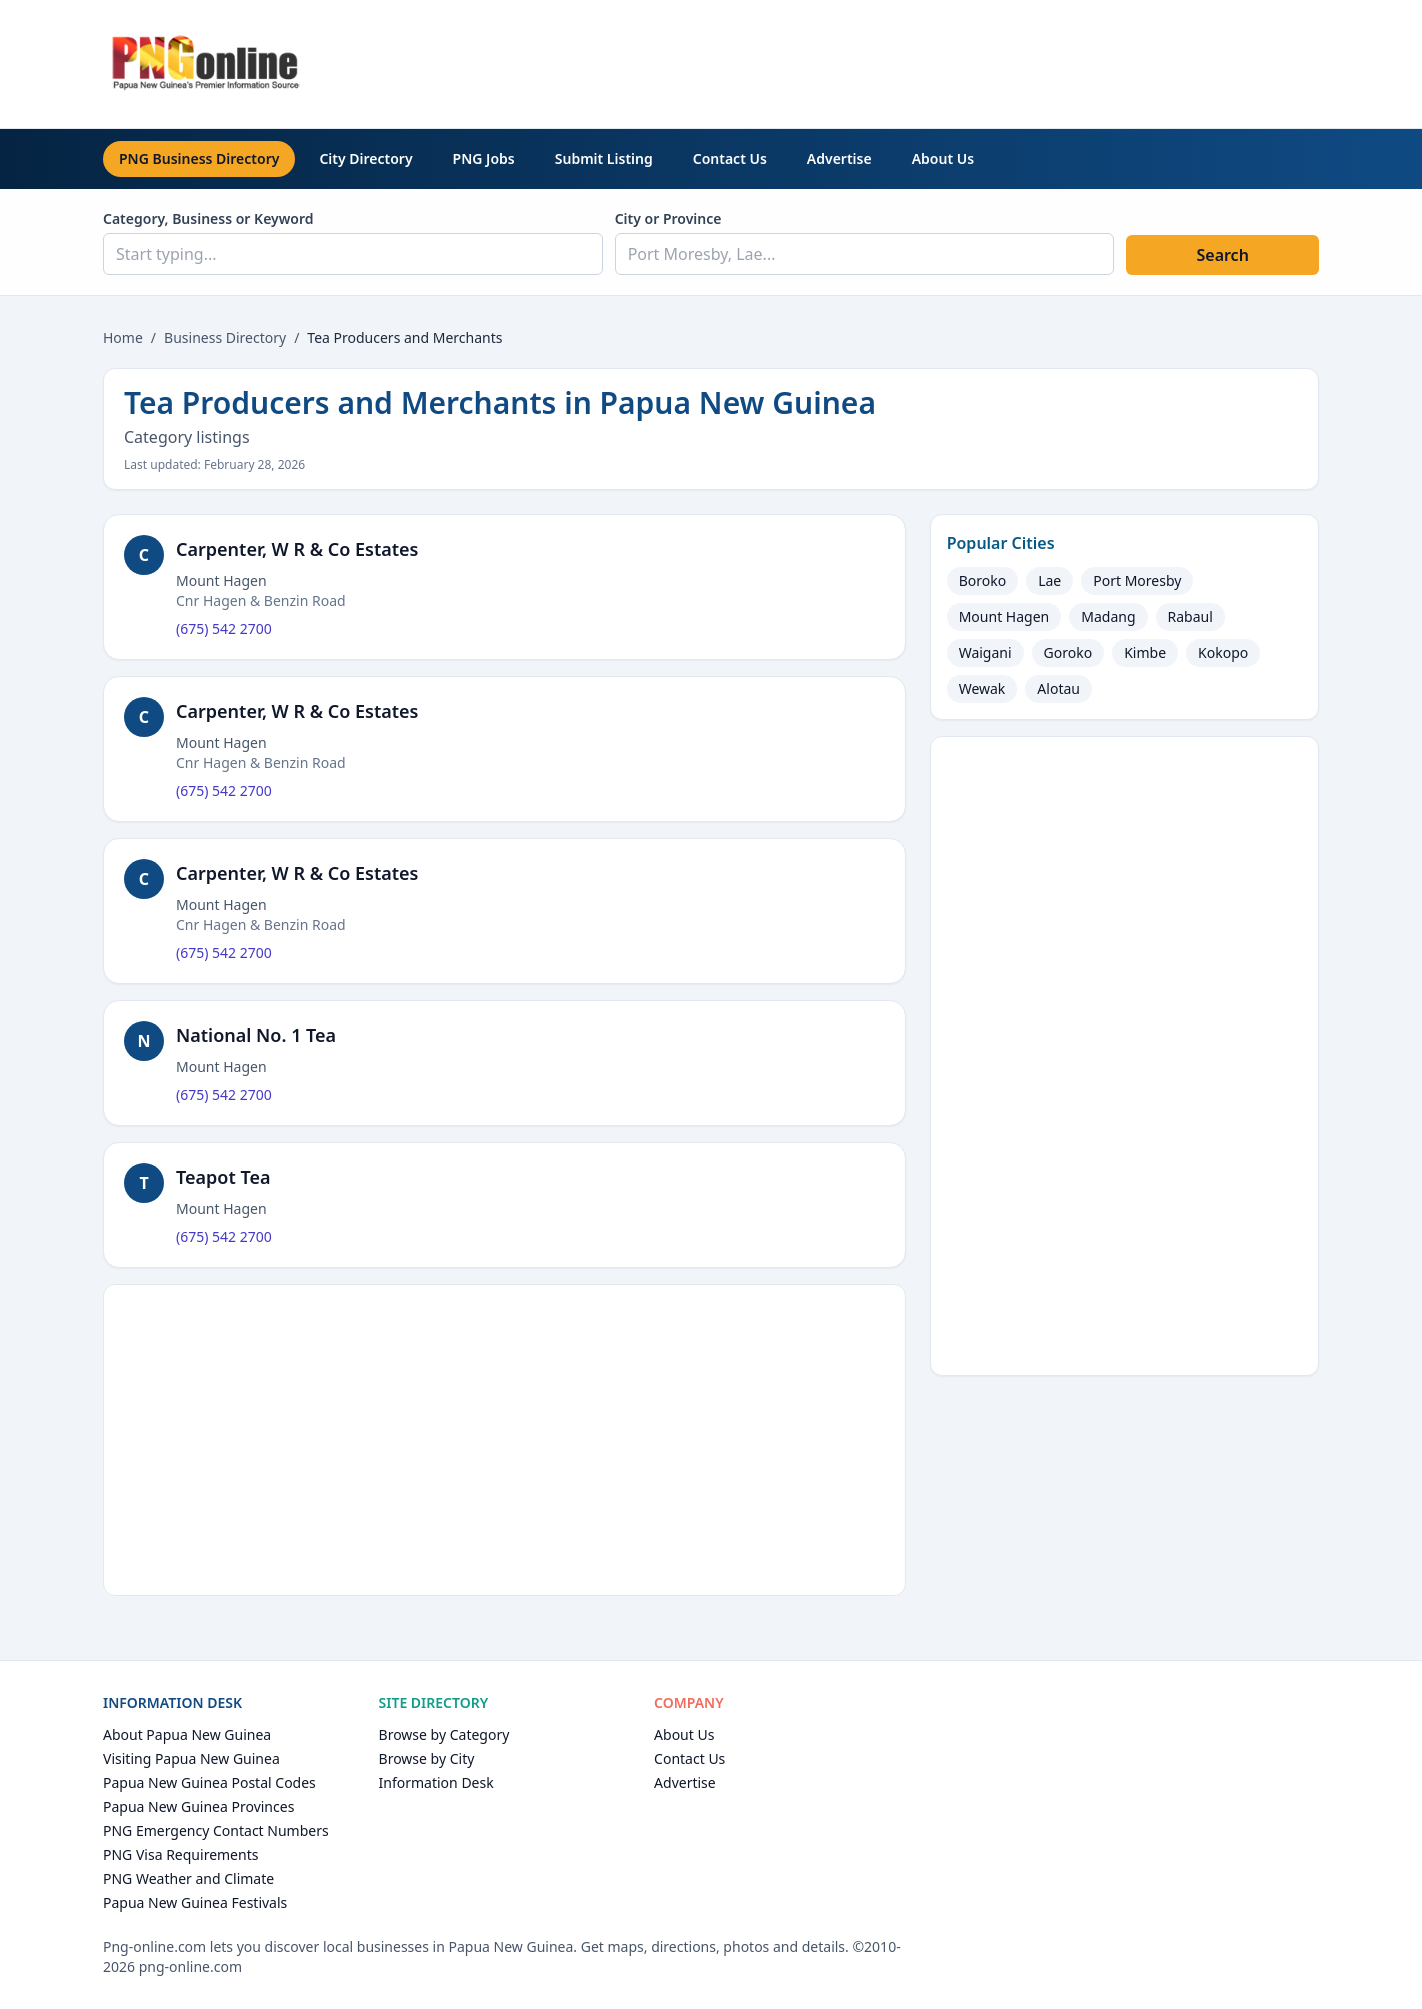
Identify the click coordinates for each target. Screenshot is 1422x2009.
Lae (1049, 580)
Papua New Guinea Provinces (198, 1806)
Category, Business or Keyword (208, 218)
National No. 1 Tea (256, 1035)
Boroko (983, 580)
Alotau (1058, 688)
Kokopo (1223, 652)
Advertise (839, 158)
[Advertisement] (955, 61)
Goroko (1068, 652)
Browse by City (427, 1758)
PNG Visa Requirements (180, 1854)
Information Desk (436, 1782)
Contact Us (730, 158)
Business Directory (225, 337)
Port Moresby (1137, 580)
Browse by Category (444, 1734)
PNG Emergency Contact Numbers (216, 1830)
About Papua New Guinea (187, 1734)
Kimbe (1145, 652)
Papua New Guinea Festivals (195, 1902)
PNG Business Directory (199, 158)
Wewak (982, 688)
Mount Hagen (1004, 616)
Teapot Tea (223, 1177)
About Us (943, 158)
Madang (1108, 616)
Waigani (985, 652)
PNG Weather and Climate (188, 1878)
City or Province (668, 218)
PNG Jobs (484, 158)
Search (1222, 255)
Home (123, 337)
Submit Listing (604, 158)
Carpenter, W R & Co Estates (297, 549)
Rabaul (1190, 616)
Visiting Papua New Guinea (191, 1758)
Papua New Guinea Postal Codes (209, 1782)
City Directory (365, 158)
